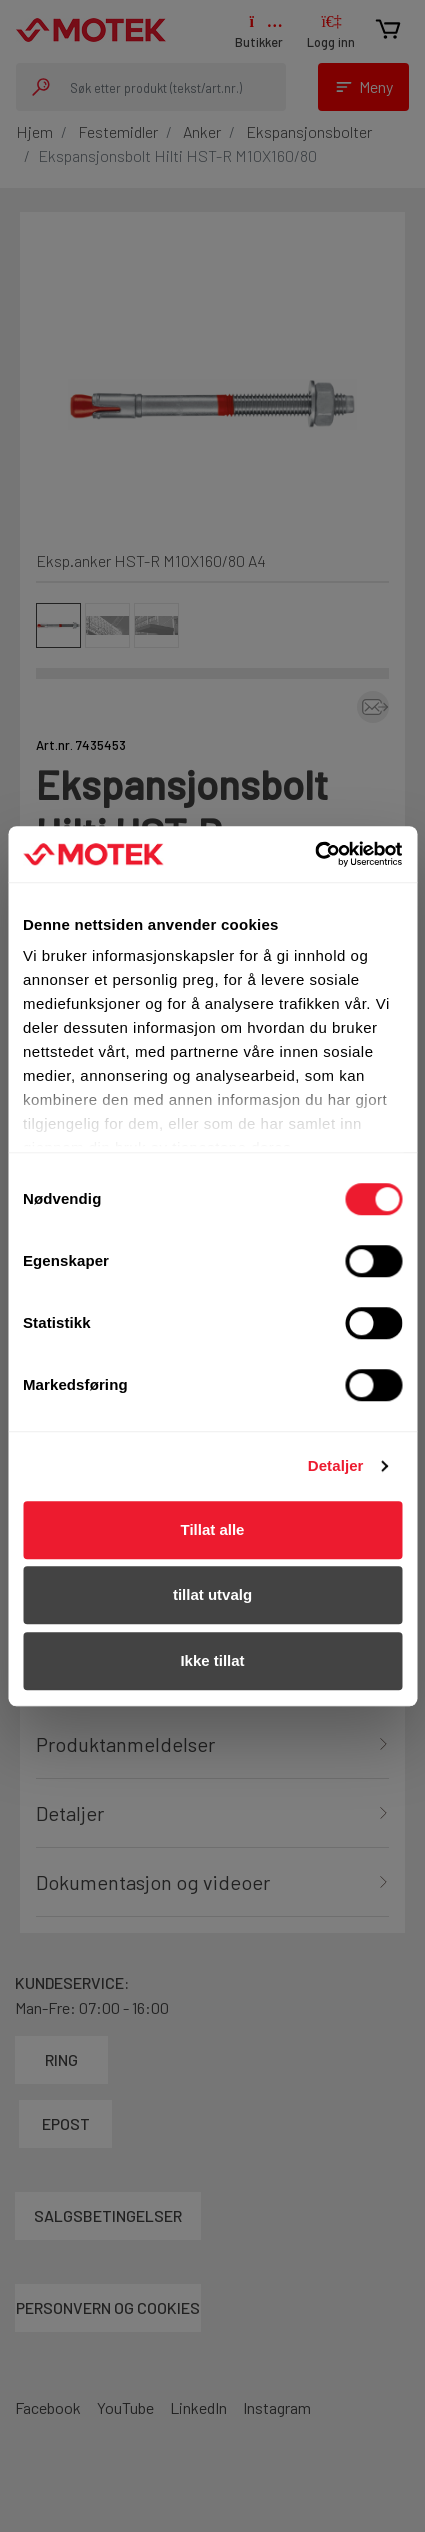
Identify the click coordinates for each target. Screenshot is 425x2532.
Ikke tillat (212, 1660)
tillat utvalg (212, 1594)
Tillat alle (213, 1529)
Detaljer (336, 1465)
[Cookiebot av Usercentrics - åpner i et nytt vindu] (314, 854)
